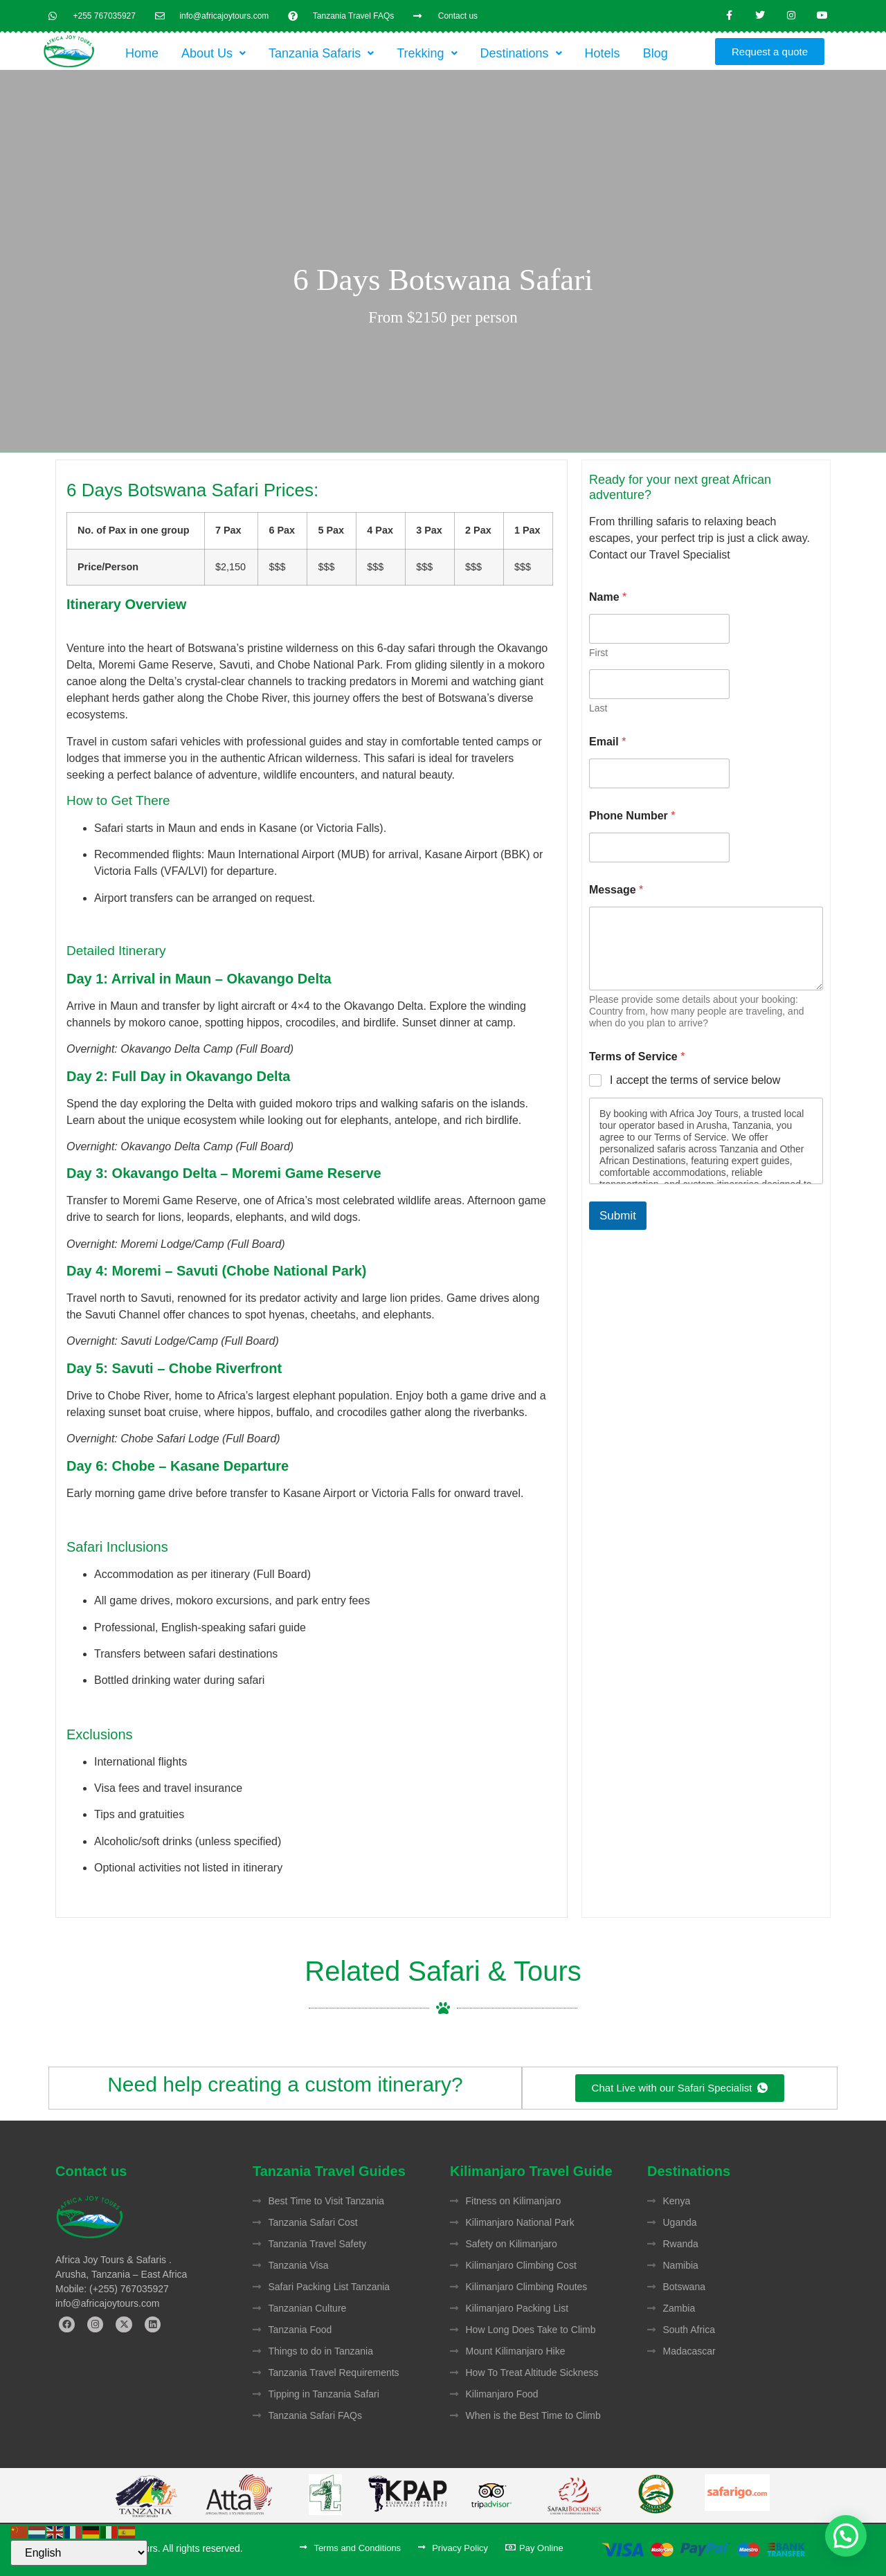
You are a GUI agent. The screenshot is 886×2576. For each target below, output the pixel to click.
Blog (655, 53)
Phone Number (632, 816)
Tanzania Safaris (321, 53)
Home (142, 53)
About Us (213, 53)
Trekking (427, 53)
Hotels (602, 53)
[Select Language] (78, 2553)
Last (598, 708)
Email (607, 741)
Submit (617, 1215)
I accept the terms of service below (695, 1080)
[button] (213, 53)
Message (616, 890)
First (598, 652)
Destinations (521, 53)
